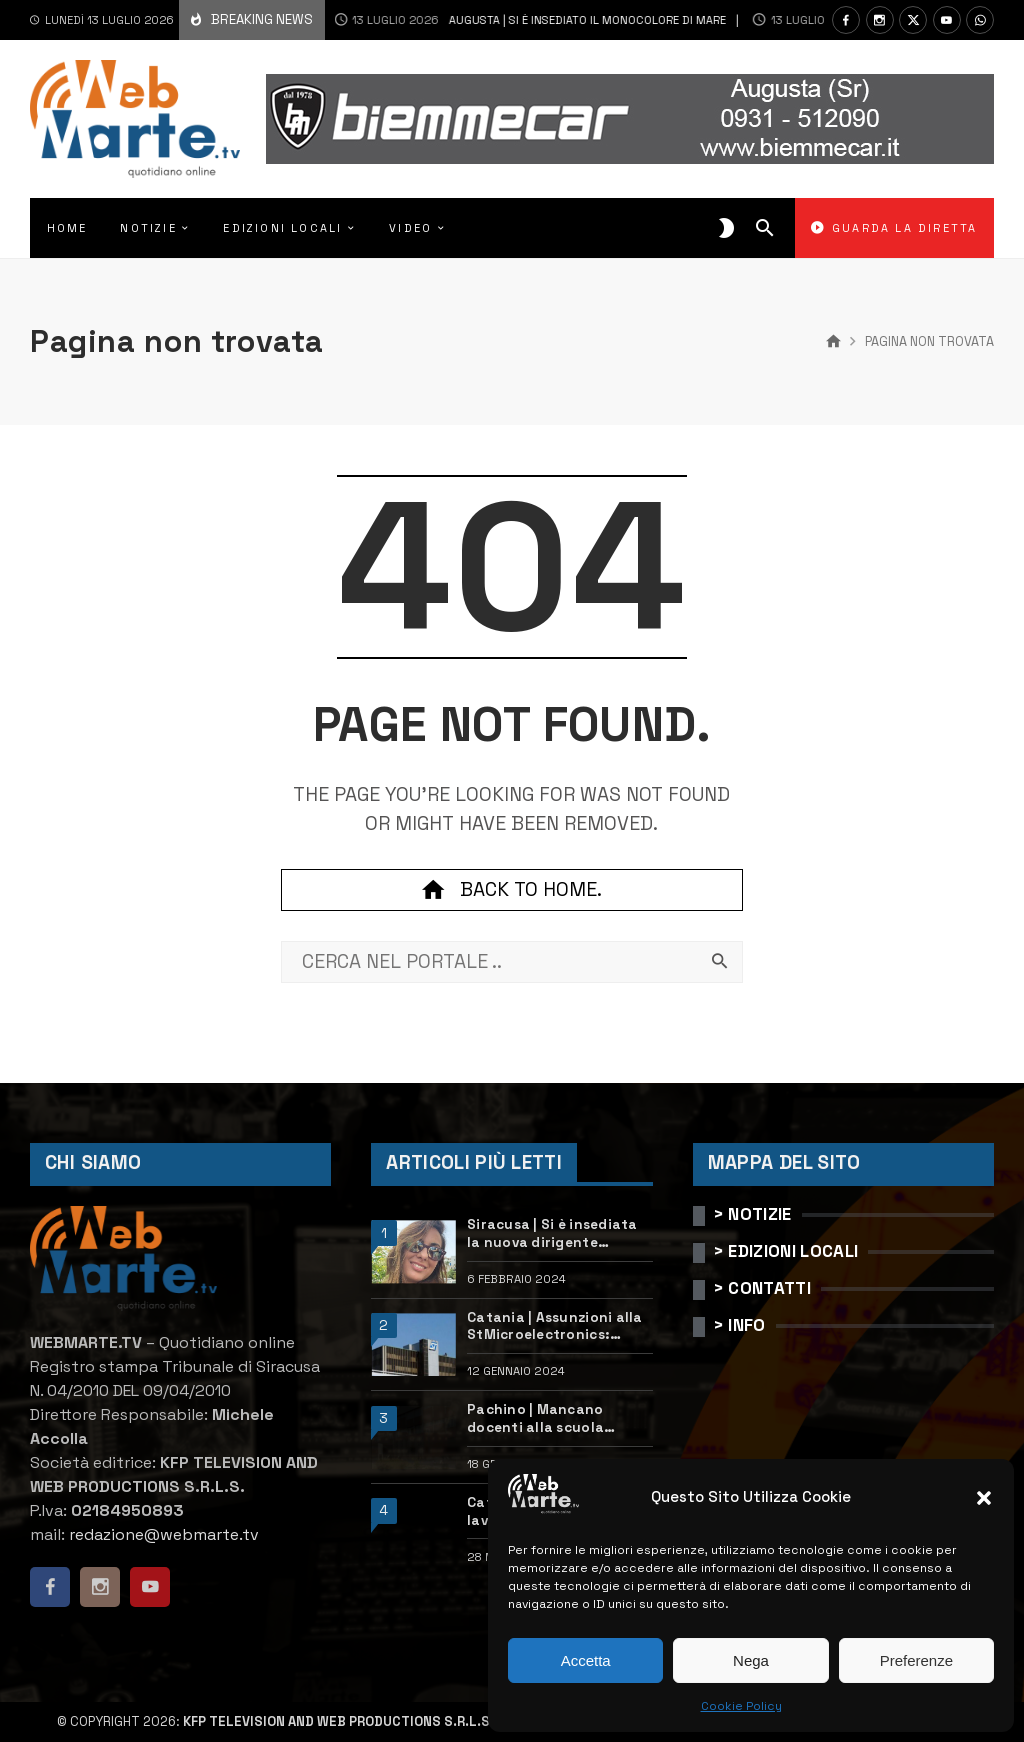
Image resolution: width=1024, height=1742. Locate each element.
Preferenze (916, 1660)
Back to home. (512, 890)
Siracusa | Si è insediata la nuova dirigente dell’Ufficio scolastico (552, 1233)
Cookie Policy (741, 1706)
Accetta (586, 1660)
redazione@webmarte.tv (164, 1534)
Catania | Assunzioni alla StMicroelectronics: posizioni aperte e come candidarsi (555, 1326)
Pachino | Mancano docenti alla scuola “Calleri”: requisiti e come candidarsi (558, 1418)
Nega (751, 1660)
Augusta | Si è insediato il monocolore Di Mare (494, 20)
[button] (984, 1498)
